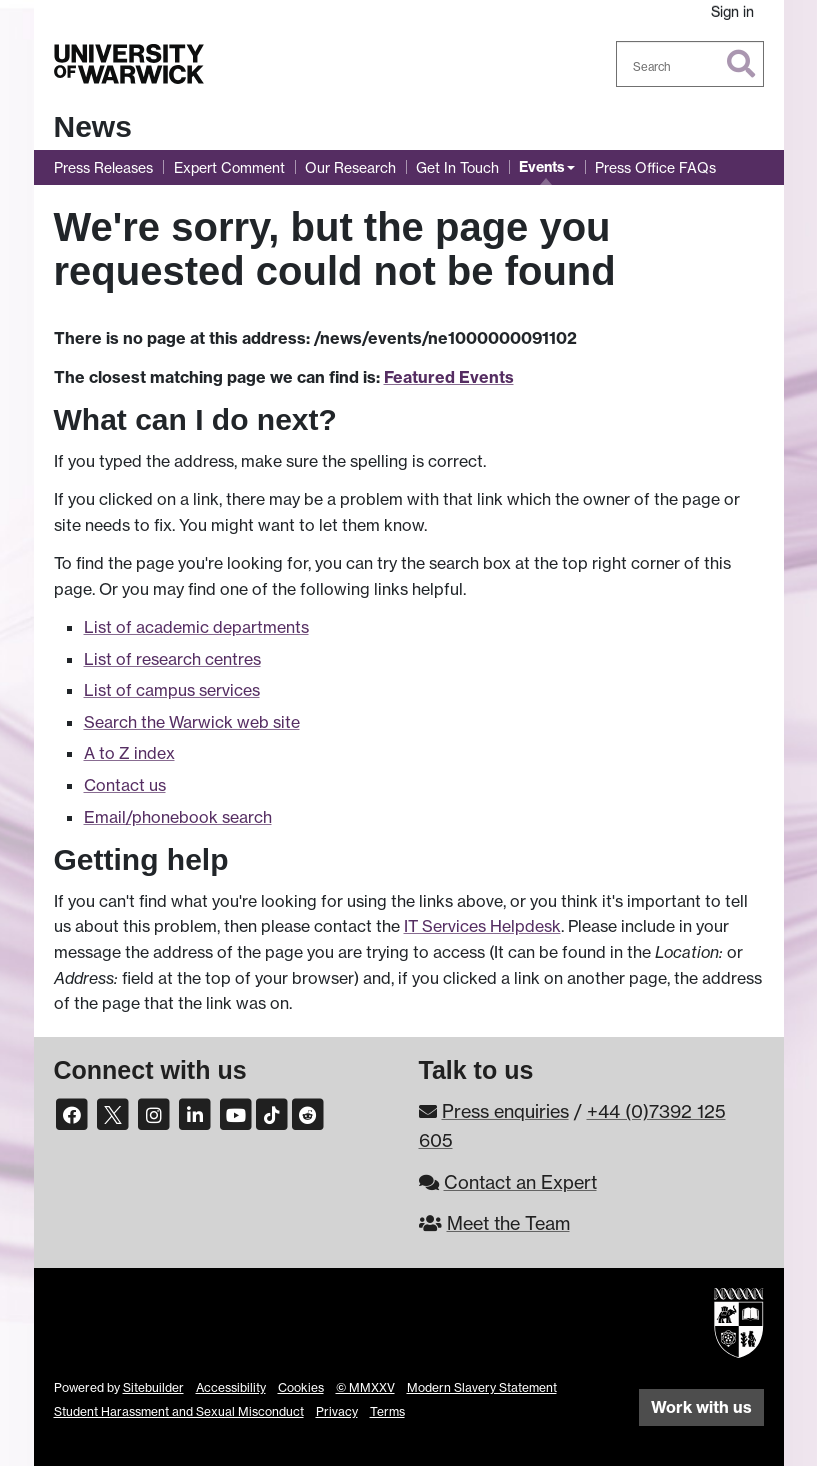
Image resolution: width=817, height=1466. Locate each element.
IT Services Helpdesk (482, 926)
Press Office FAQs (655, 167)
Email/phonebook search (178, 817)
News (93, 126)
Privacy (337, 1411)
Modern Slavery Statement (482, 1387)
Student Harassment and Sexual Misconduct (179, 1411)
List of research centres (172, 659)
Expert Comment (229, 167)
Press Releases (103, 167)
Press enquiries (505, 1111)
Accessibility (231, 1387)
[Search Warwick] (690, 64)
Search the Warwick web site (192, 722)
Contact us (125, 785)
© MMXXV (365, 1387)
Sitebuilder (153, 1387)
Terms (387, 1411)
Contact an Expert (520, 1182)
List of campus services (172, 690)
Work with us (701, 1407)
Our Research (350, 167)
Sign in (732, 11)
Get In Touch (457, 167)
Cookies (301, 1387)
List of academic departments (196, 627)
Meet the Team (508, 1223)
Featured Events (449, 377)
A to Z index (129, 753)
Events (542, 167)
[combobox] (690, 64)
